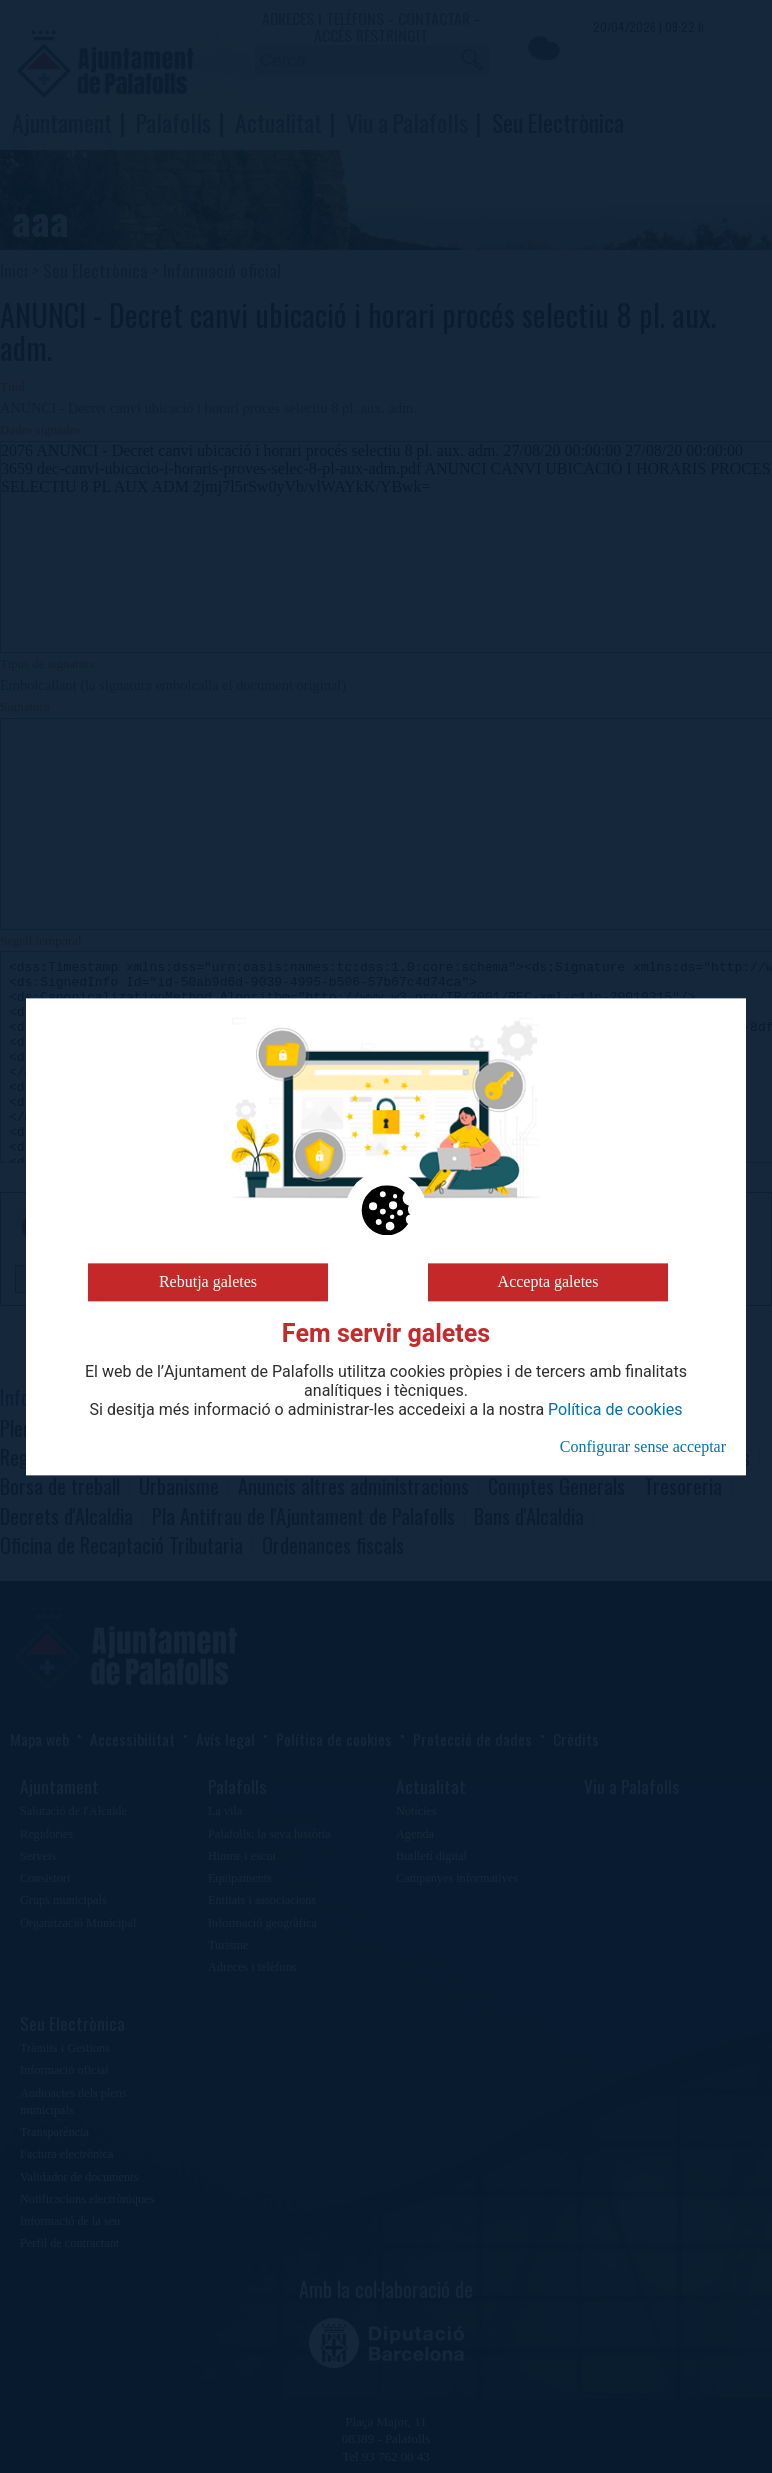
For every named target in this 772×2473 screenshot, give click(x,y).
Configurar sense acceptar (643, 1446)
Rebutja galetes (208, 1281)
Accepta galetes (548, 1281)
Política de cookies (615, 1410)
